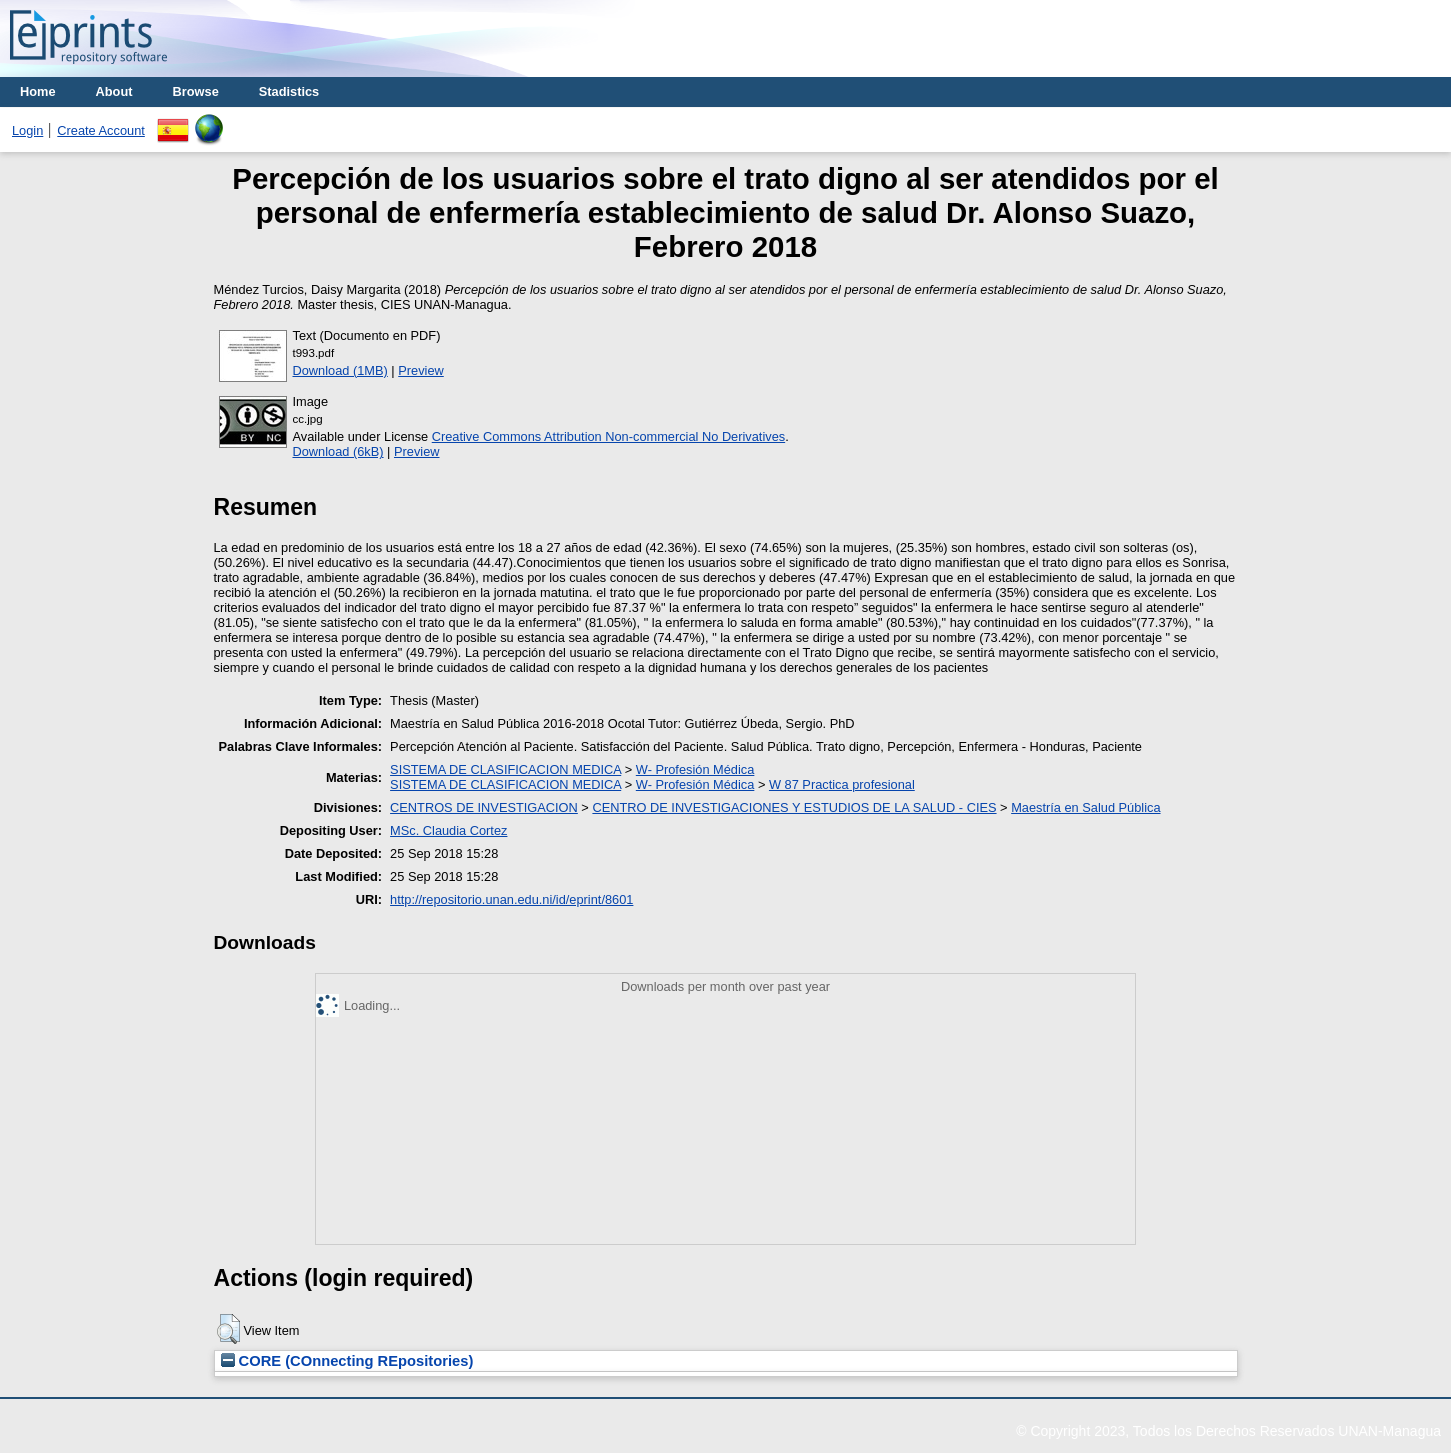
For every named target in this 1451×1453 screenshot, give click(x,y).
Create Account (101, 130)
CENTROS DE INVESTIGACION (484, 807)
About (114, 91)
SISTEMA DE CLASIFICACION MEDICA (505, 769)
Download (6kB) (338, 451)
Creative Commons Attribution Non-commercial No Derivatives (608, 436)
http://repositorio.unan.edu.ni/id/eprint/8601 (511, 899)
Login (27, 130)
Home (38, 91)
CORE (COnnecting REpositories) (347, 1361)
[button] (228, 1329)
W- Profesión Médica (695, 769)
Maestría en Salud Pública (1085, 807)
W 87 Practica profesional (842, 784)
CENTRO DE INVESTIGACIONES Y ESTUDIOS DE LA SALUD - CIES (794, 807)
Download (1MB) (340, 370)
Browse (196, 91)
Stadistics (289, 91)
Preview (421, 370)
